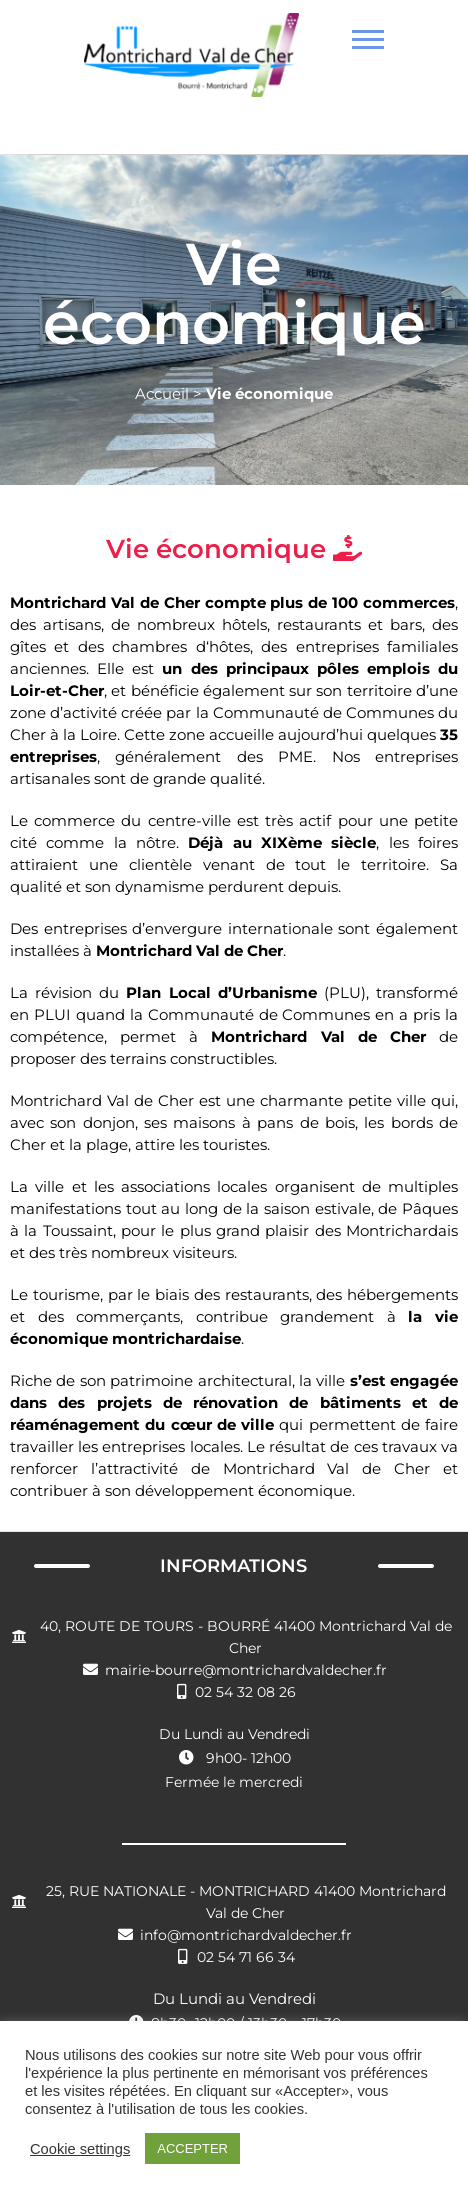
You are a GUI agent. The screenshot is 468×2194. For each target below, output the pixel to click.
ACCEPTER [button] (192, 2148)
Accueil (162, 393)
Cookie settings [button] (80, 2149)
